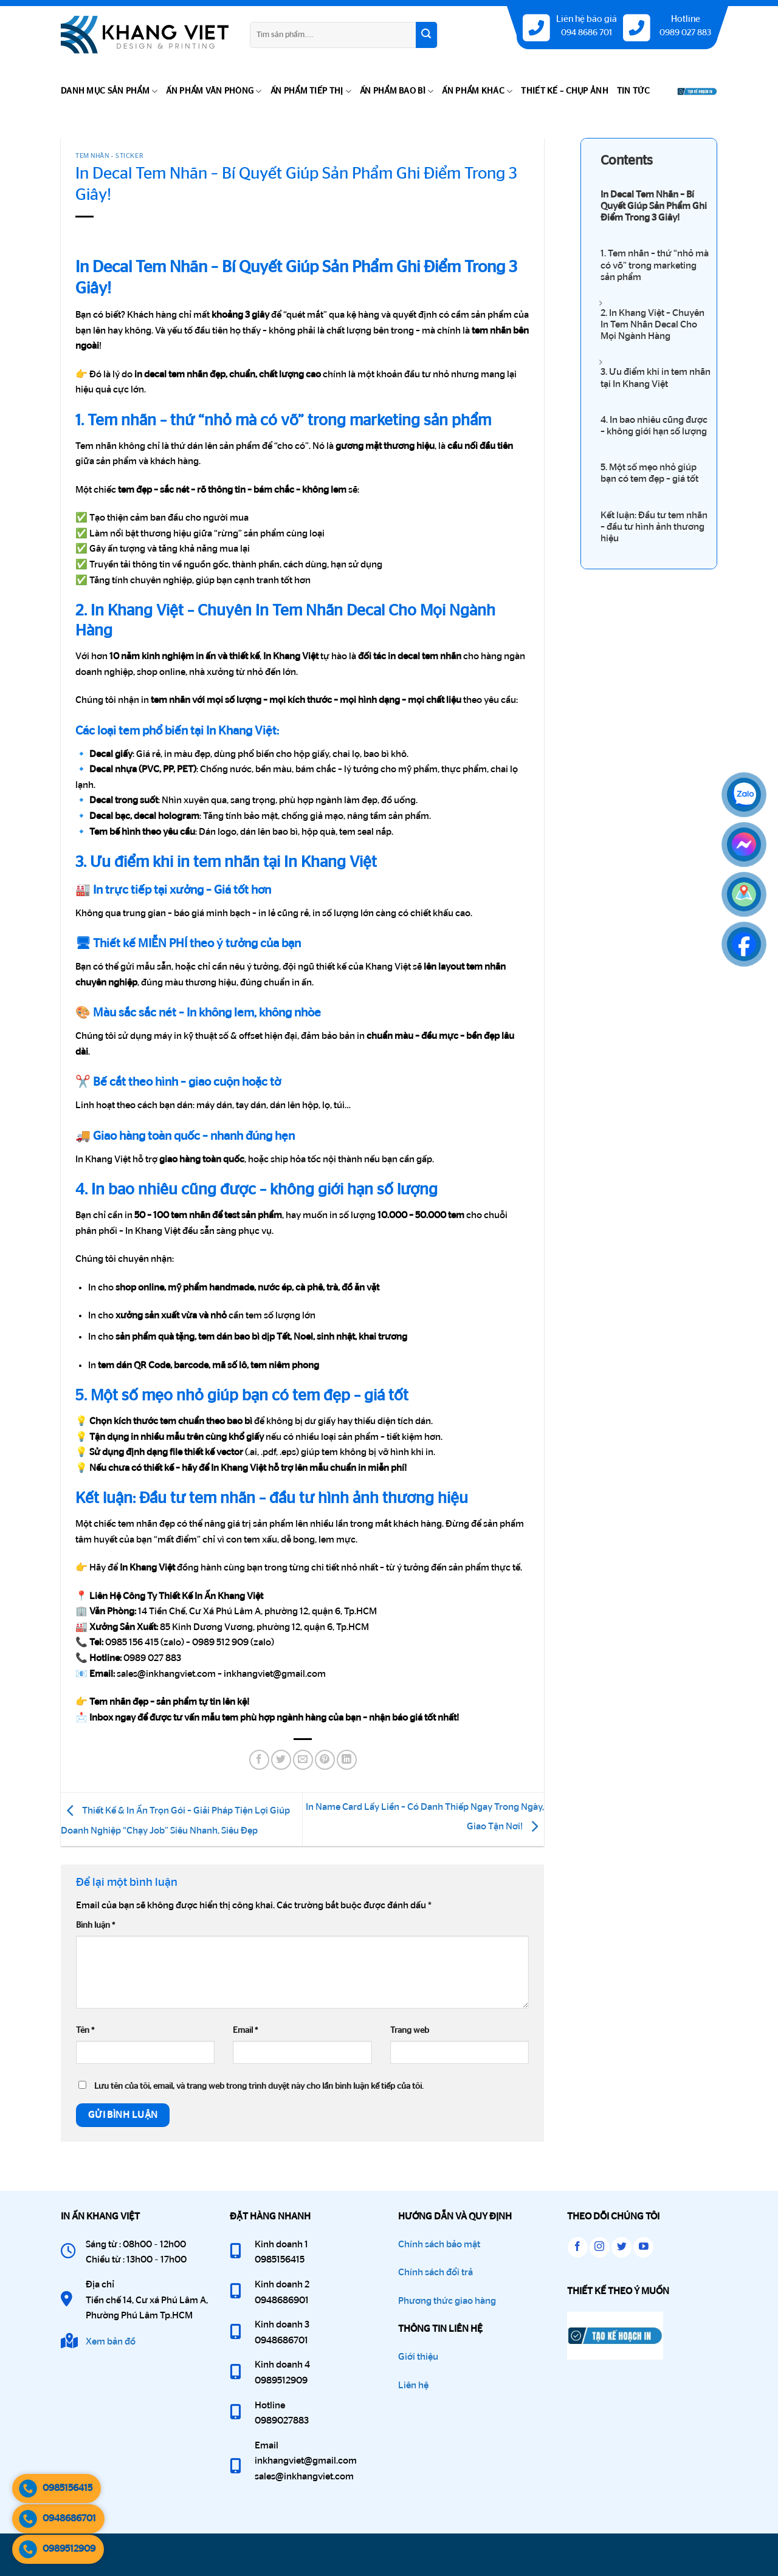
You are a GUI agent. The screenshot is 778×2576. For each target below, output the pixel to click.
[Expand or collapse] (600, 303)
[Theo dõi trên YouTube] (643, 2247)
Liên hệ (413, 2385)
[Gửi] (426, 35)
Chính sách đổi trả (435, 2272)
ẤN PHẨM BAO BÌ (397, 91)
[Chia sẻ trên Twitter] (281, 1760)
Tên (85, 2030)
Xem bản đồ (111, 2341)
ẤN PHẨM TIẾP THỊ (310, 91)
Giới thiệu (418, 2357)
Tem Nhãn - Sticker (109, 155)
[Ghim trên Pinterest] (325, 1760)
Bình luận (95, 1925)
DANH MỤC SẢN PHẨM (109, 91)
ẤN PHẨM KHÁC (477, 91)
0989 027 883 (685, 33)
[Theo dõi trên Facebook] (578, 2247)
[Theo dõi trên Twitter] (621, 2247)
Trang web (409, 2030)
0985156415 (55, 2488)
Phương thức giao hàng (447, 2301)
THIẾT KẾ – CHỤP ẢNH (564, 90)
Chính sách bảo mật (439, 2244)
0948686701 (57, 2519)
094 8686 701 (586, 33)
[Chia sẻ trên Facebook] (259, 1760)
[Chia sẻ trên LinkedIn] (347, 1760)
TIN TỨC (633, 90)
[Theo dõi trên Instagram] (600, 2247)
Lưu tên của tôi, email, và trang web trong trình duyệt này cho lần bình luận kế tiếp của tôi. (259, 2086)
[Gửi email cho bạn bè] (303, 1760)
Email (245, 2030)
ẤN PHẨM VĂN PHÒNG (213, 91)
